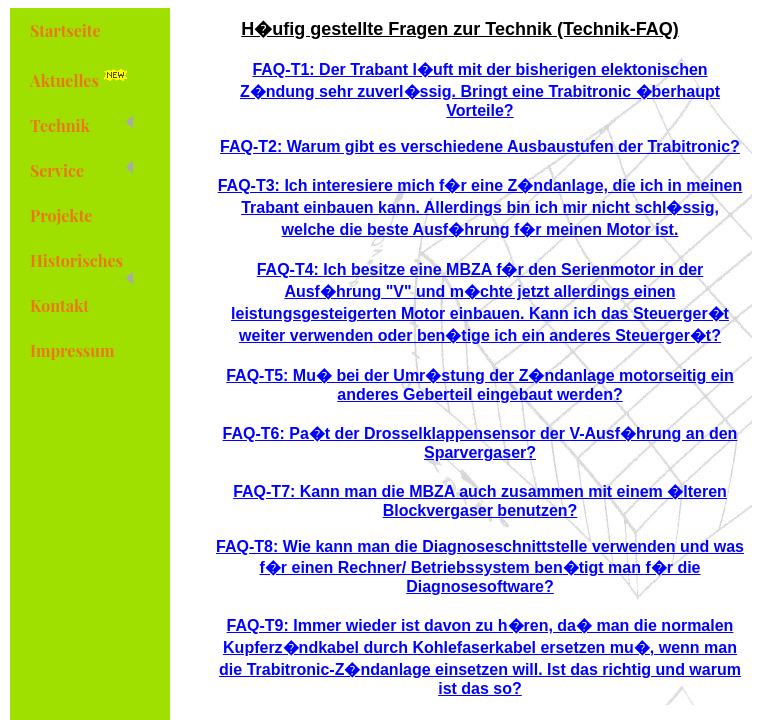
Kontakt (59, 305)
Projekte (61, 215)
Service (81, 170)
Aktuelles (82, 78)
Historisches (81, 266)
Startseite (65, 30)
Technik (81, 125)
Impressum (72, 350)
